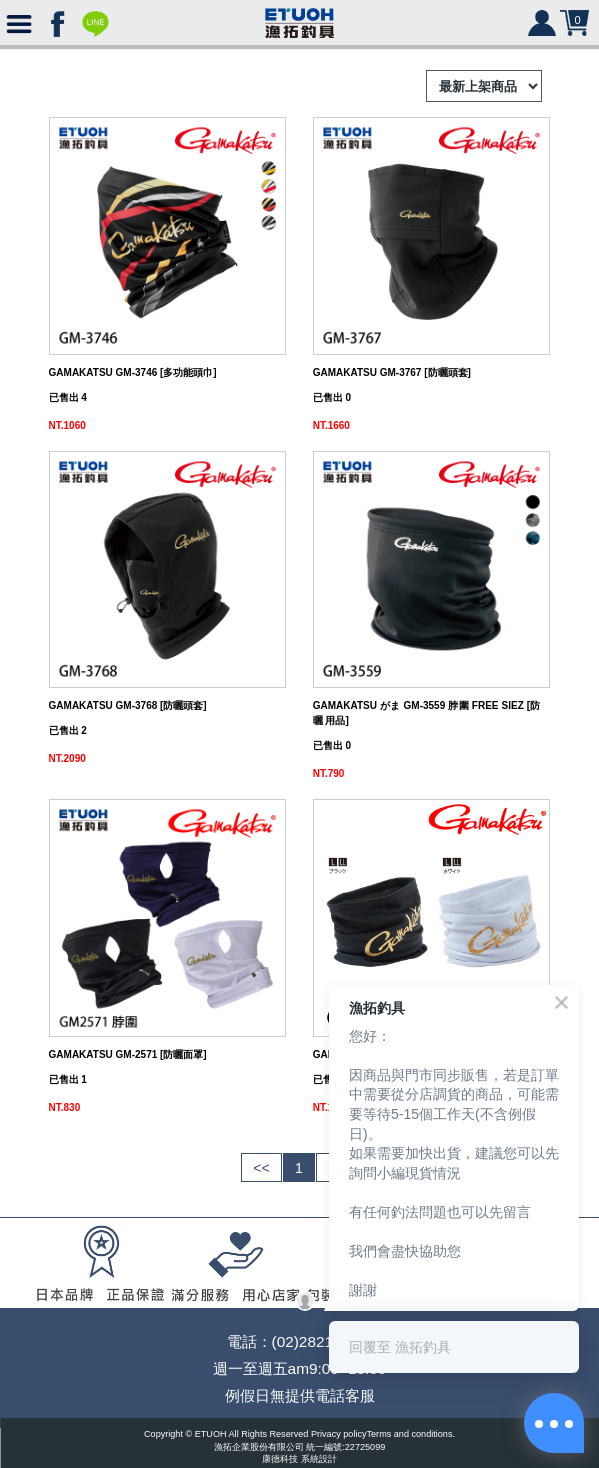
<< (261, 1168)
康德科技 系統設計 (299, 1459)
